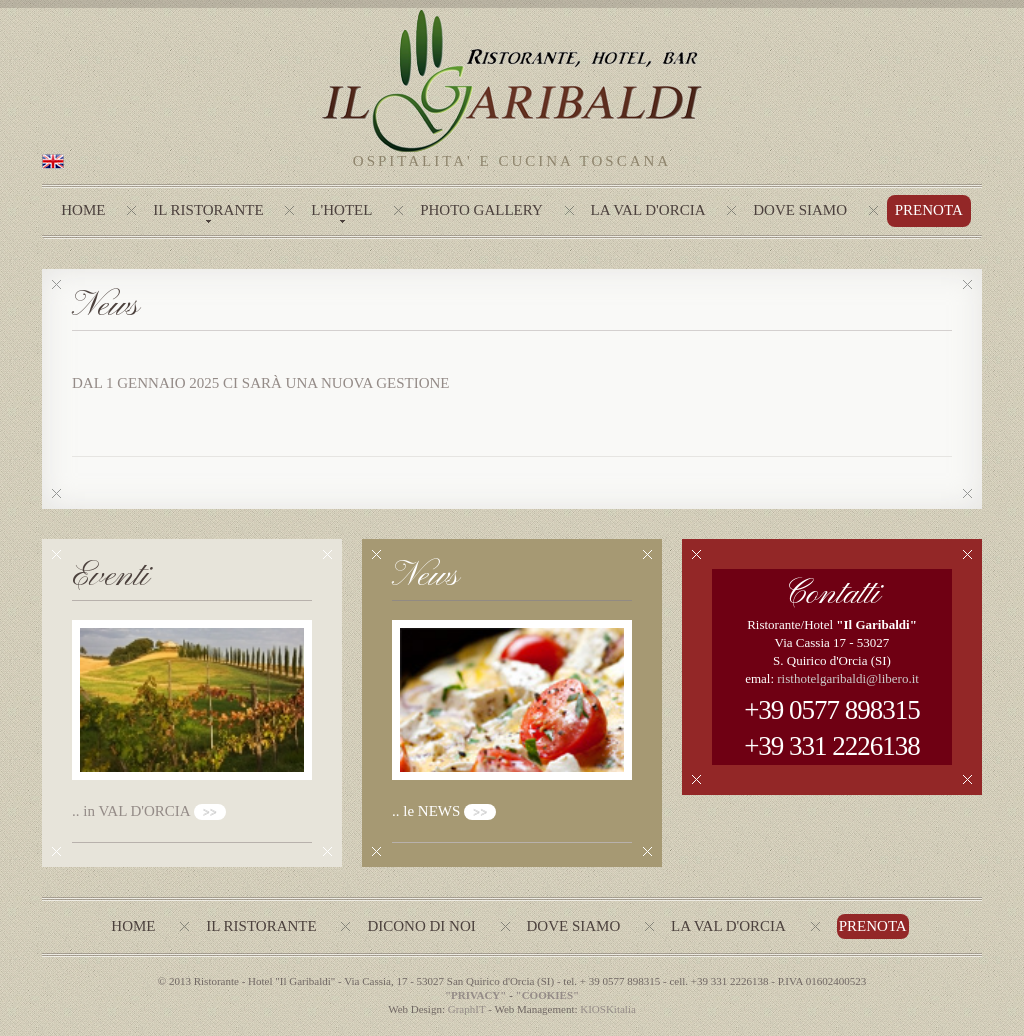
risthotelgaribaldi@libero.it (848, 678)
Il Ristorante (208, 210)
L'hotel (341, 210)
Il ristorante (261, 926)
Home (83, 210)
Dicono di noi (421, 926)
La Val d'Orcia (648, 210)
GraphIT (467, 1009)
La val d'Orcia (728, 926)
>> (210, 812)
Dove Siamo (800, 210)
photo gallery (481, 210)
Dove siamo (574, 926)
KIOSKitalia (608, 1009)
